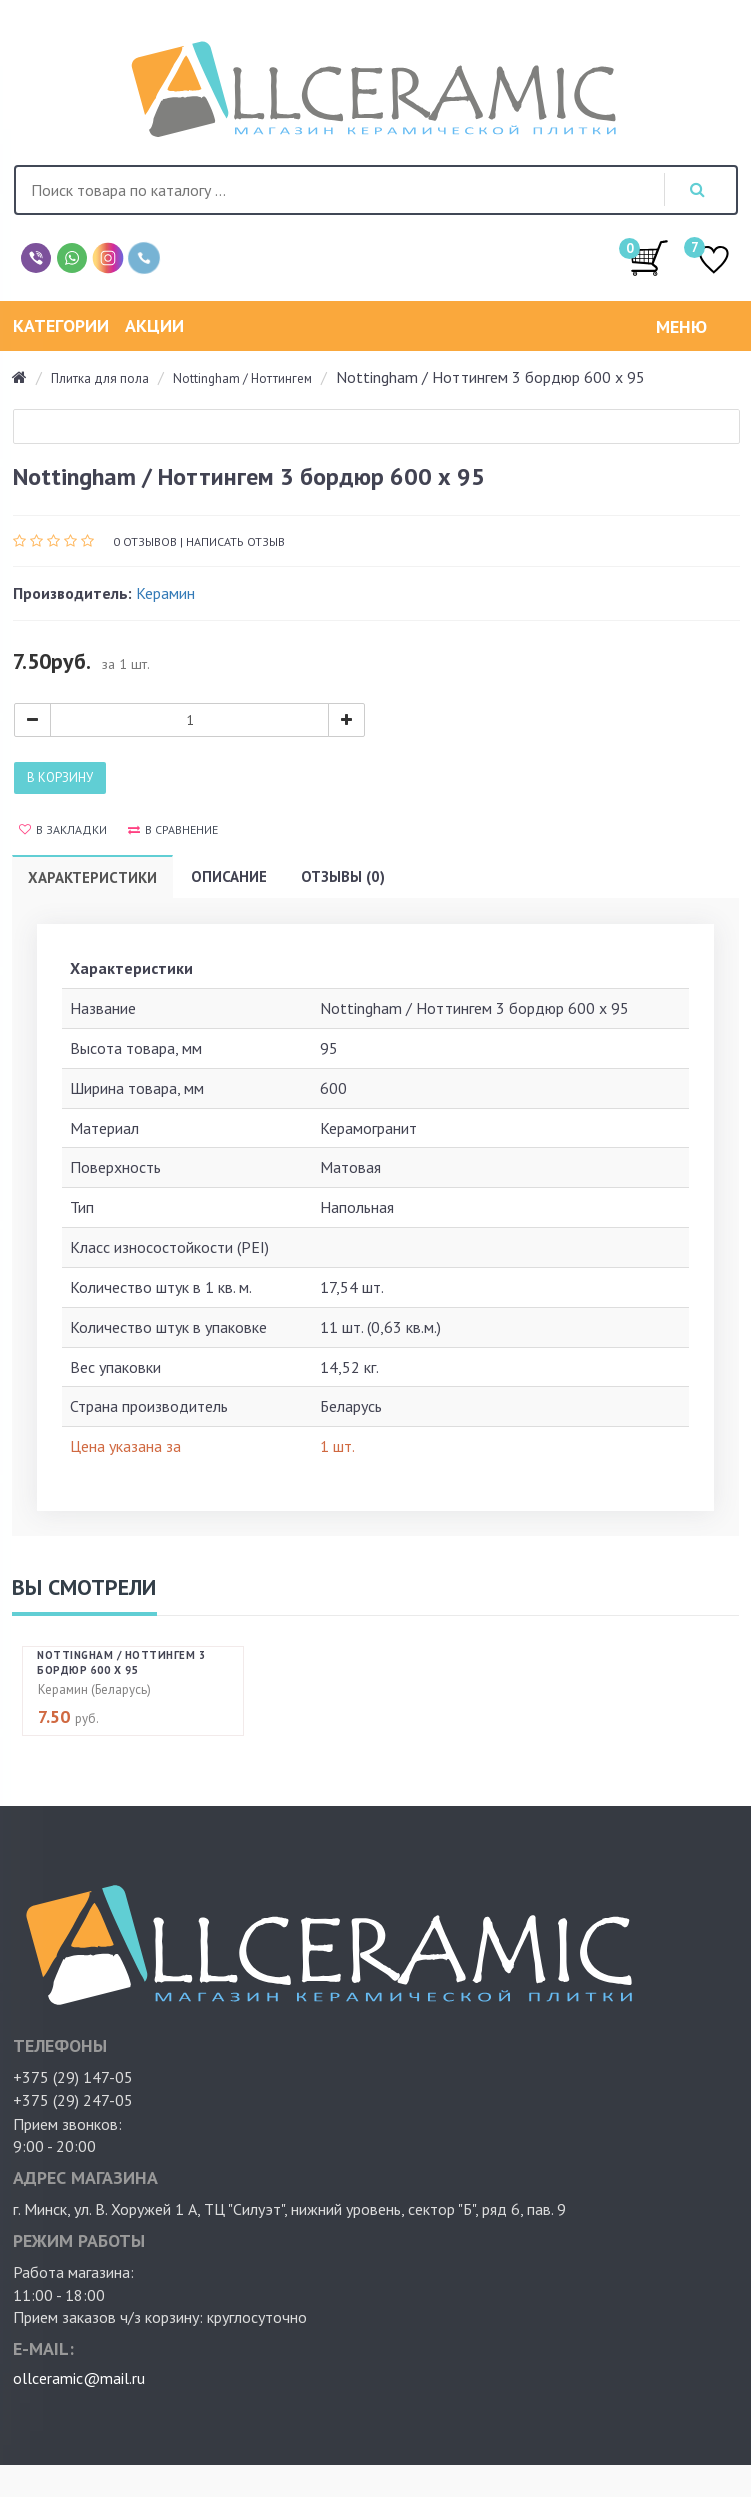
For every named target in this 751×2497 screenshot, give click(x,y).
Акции (154, 325)
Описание (229, 876)
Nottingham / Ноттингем (242, 378)
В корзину (60, 777)
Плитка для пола (100, 378)
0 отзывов (145, 541)
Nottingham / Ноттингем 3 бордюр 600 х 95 (121, 1662)
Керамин (165, 593)
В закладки (63, 829)
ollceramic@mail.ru (79, 2378)
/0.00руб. (649, 257)
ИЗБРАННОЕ (714, 261)
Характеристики (92, 877)
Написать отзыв (235, 541)
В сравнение (173, 829)
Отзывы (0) (343, 876)
